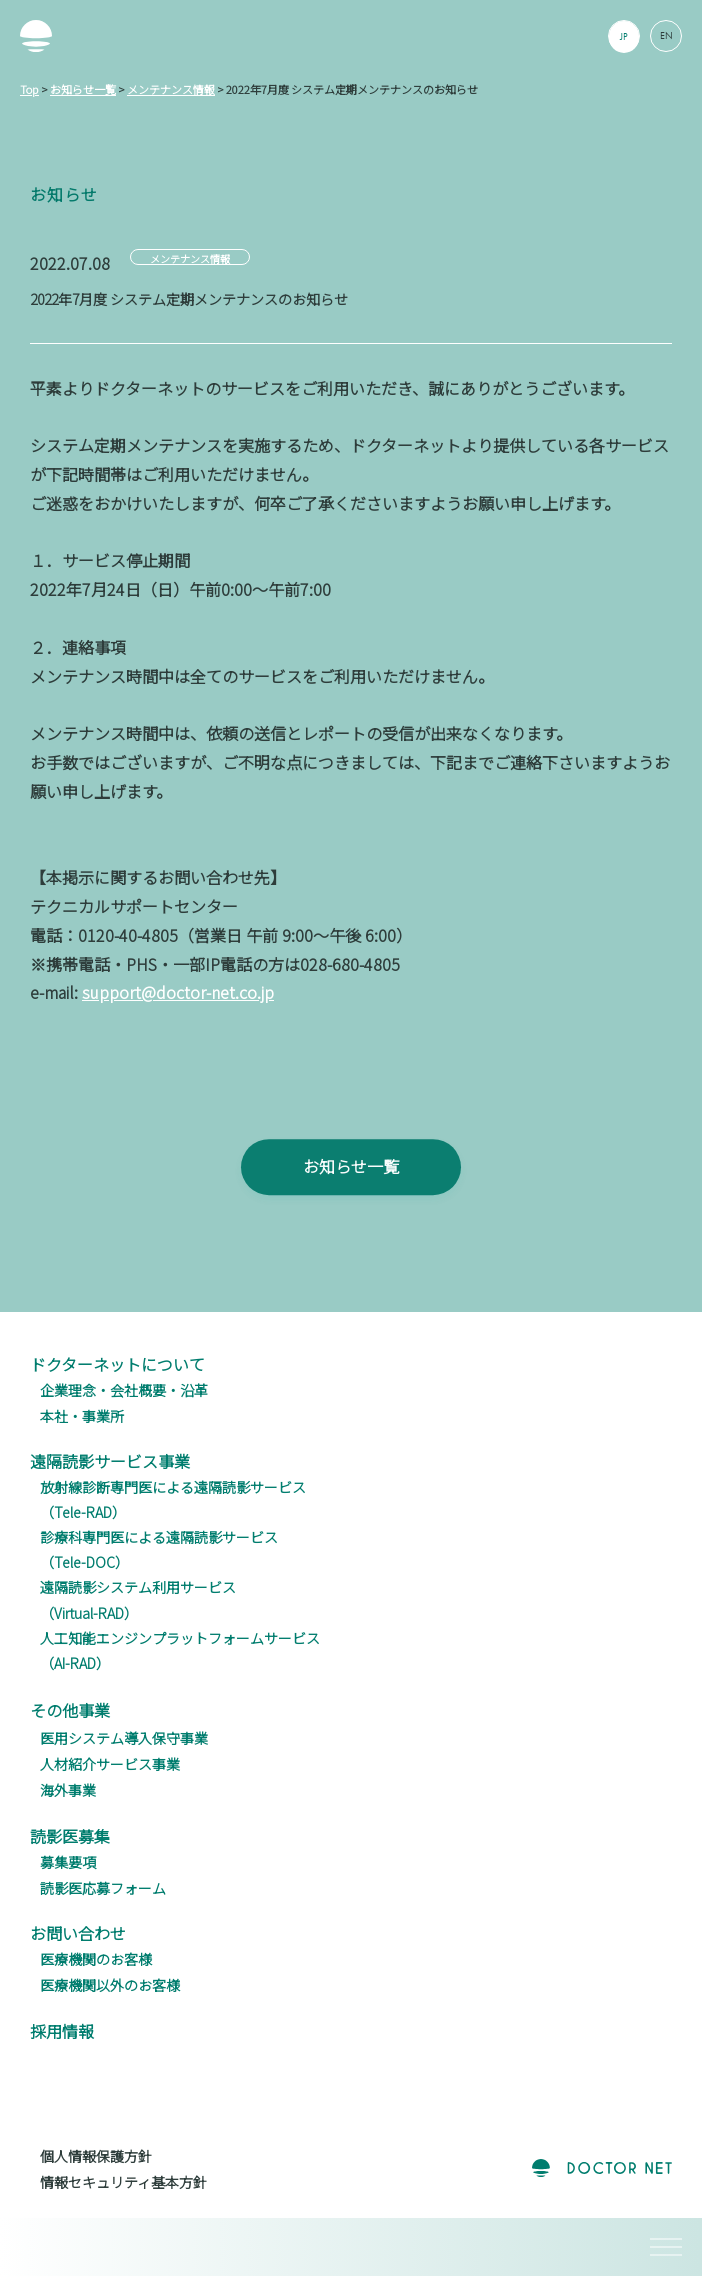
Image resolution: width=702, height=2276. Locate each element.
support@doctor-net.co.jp (178, 992)
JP (624, 36)
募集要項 (68, 1862)
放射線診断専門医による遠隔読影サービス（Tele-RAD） (173, 1499)
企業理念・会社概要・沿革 (124, 1390)
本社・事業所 (82, 1416)
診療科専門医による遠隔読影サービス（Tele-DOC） (159, 1549)
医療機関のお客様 (96, 1959)
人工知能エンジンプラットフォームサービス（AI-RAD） (180, 1650)
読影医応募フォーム (103, 1888)
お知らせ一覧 (351, 1192)
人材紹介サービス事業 (110, 1764)
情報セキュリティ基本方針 (123, 2182)
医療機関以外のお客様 (110, 1985)
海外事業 (68, 1790)
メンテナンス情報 (190, 258)
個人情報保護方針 (96, 2156)
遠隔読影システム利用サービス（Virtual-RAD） (138, 1599)
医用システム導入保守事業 (124, 1738)
